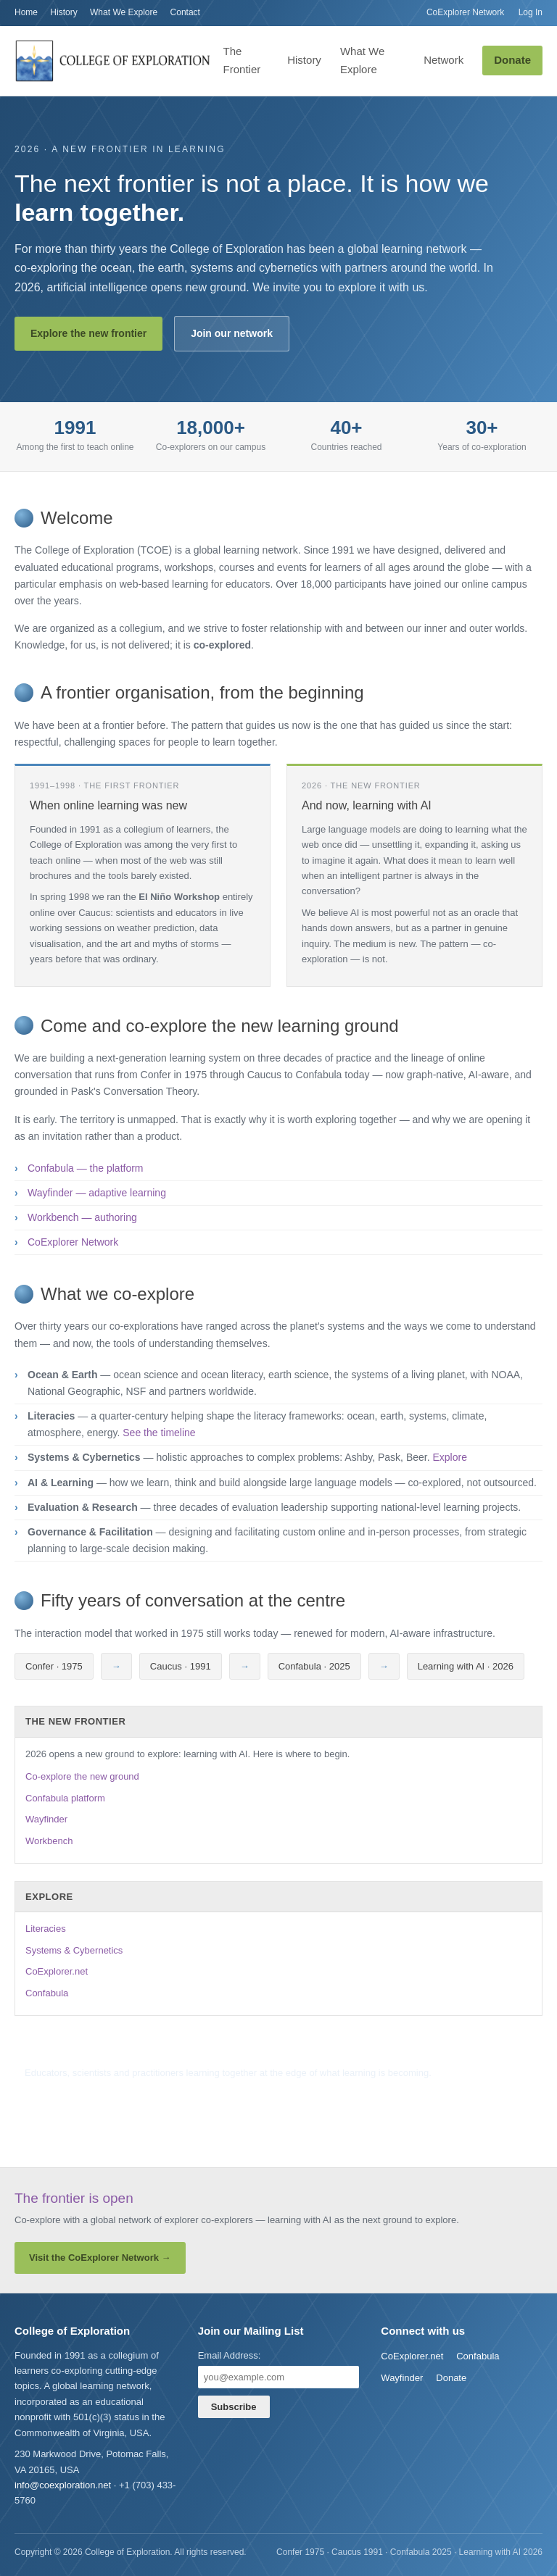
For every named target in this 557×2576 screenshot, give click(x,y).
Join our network (232, 333)
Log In (530, 12)
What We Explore (123, 12)
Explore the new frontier (88, 333)
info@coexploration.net (63, 2485)
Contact (185, 12)
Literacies (45, 1928)
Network (443, 60)
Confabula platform (65, 1798)
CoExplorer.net (56, 1971)
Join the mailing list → (70, 2095)
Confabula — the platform (86, 1168)
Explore (449, 1457)
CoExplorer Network (465, 12)
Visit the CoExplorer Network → (100, 2257)
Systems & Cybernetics (74, 1950)
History (63, 12)
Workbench (49, 1840)
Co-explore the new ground (82, 1776)
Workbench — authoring (82, 1217)
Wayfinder (46, 1819)
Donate (512, 60)
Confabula (46, 1993)
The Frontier (242, 60)
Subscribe (234, 2406)
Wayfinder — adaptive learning (97, 1193)
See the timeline (159, 1432)
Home (26, 12)
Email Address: (229, 2355)
